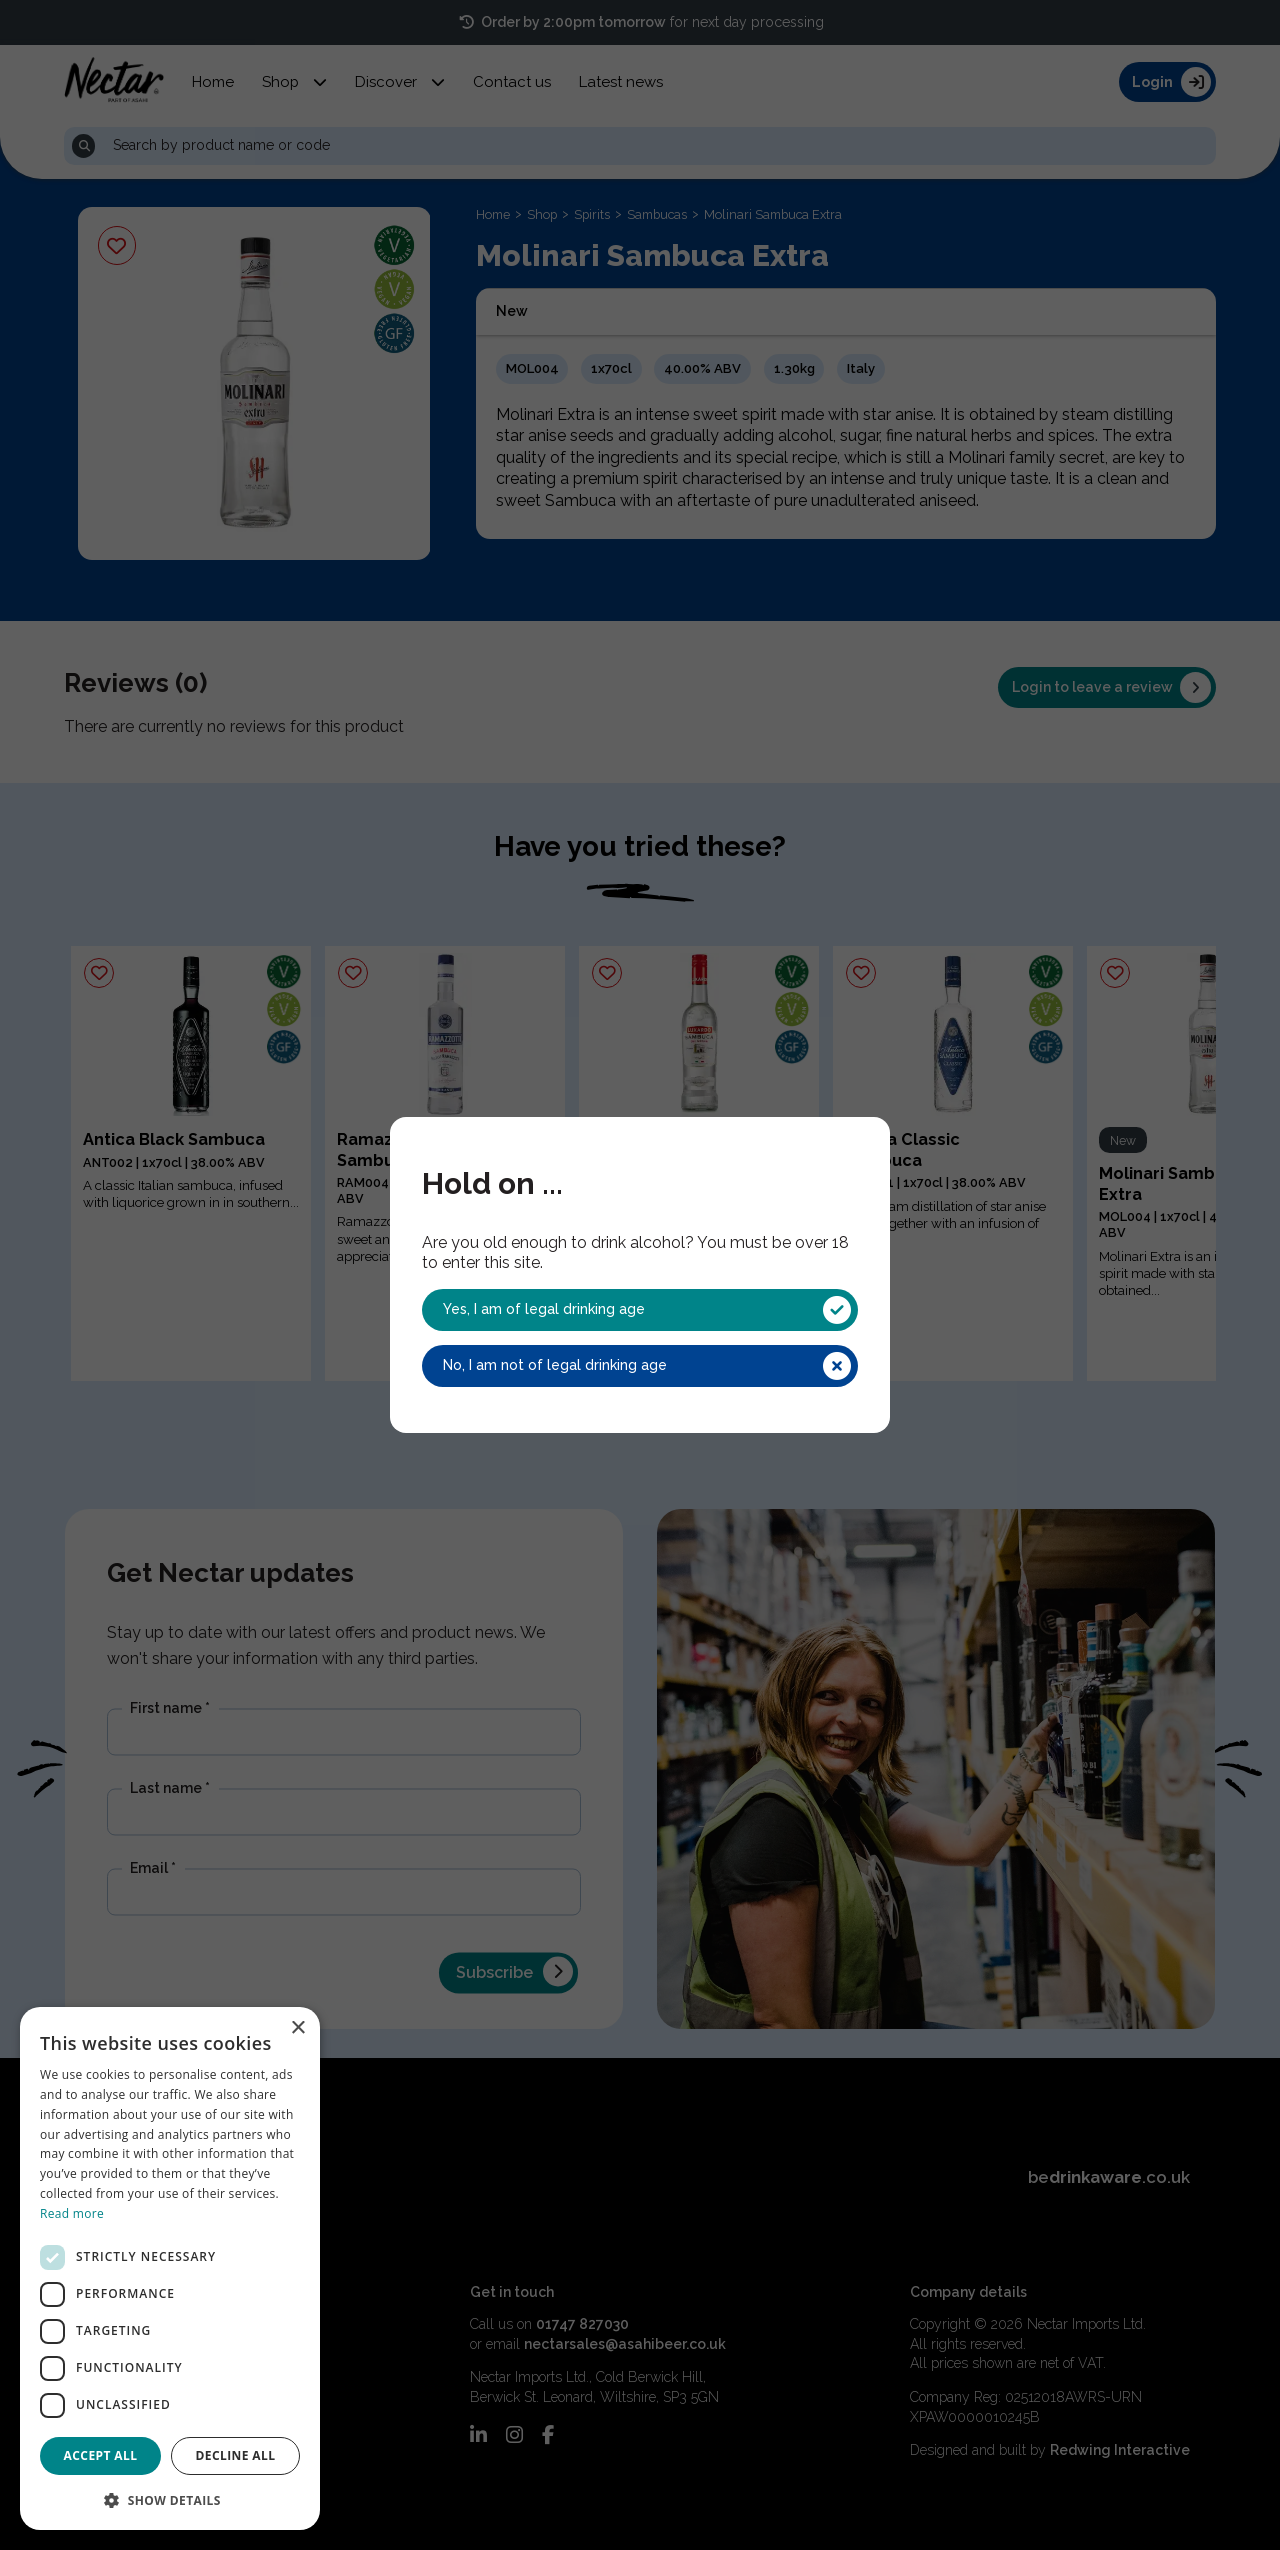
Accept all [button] (101, 2455)
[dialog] (170, 2268)
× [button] (297, 2028)
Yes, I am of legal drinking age (647, 1310)
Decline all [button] (236, 2455)
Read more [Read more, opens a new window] (72, 2213)
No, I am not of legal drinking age (647, 1366)
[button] (170, 2499)
